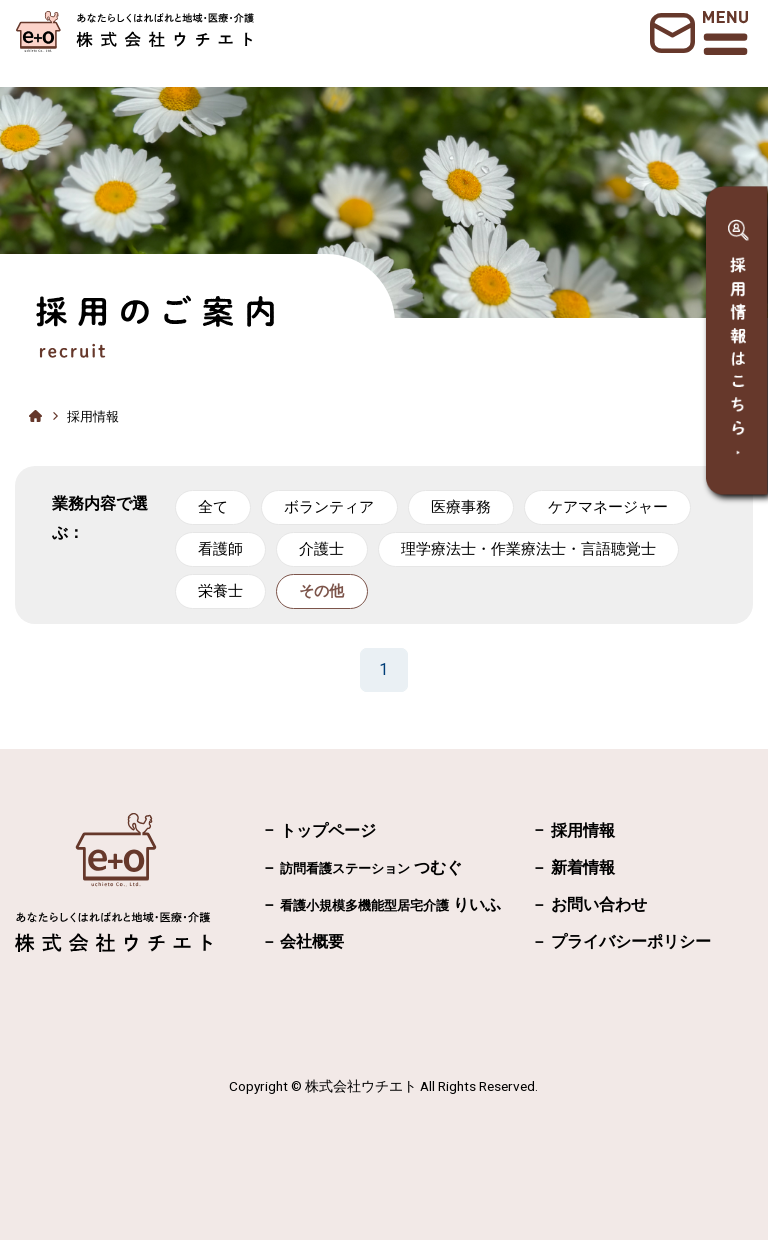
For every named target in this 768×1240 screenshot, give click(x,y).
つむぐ (371, 867)
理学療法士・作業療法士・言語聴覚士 (528, 549)
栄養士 (220, 591)
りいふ (390, 904)
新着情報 (583, 867)
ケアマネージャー (608, 507)
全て (213, 507)
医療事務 (461, 507)
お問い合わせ (599, 904)
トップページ (328, 830)
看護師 (220, 549)
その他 (321, 591)
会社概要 (312, 941)
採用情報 (583, 830)
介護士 (321, 549)
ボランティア (329, 507)
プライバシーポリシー (631, 941)
